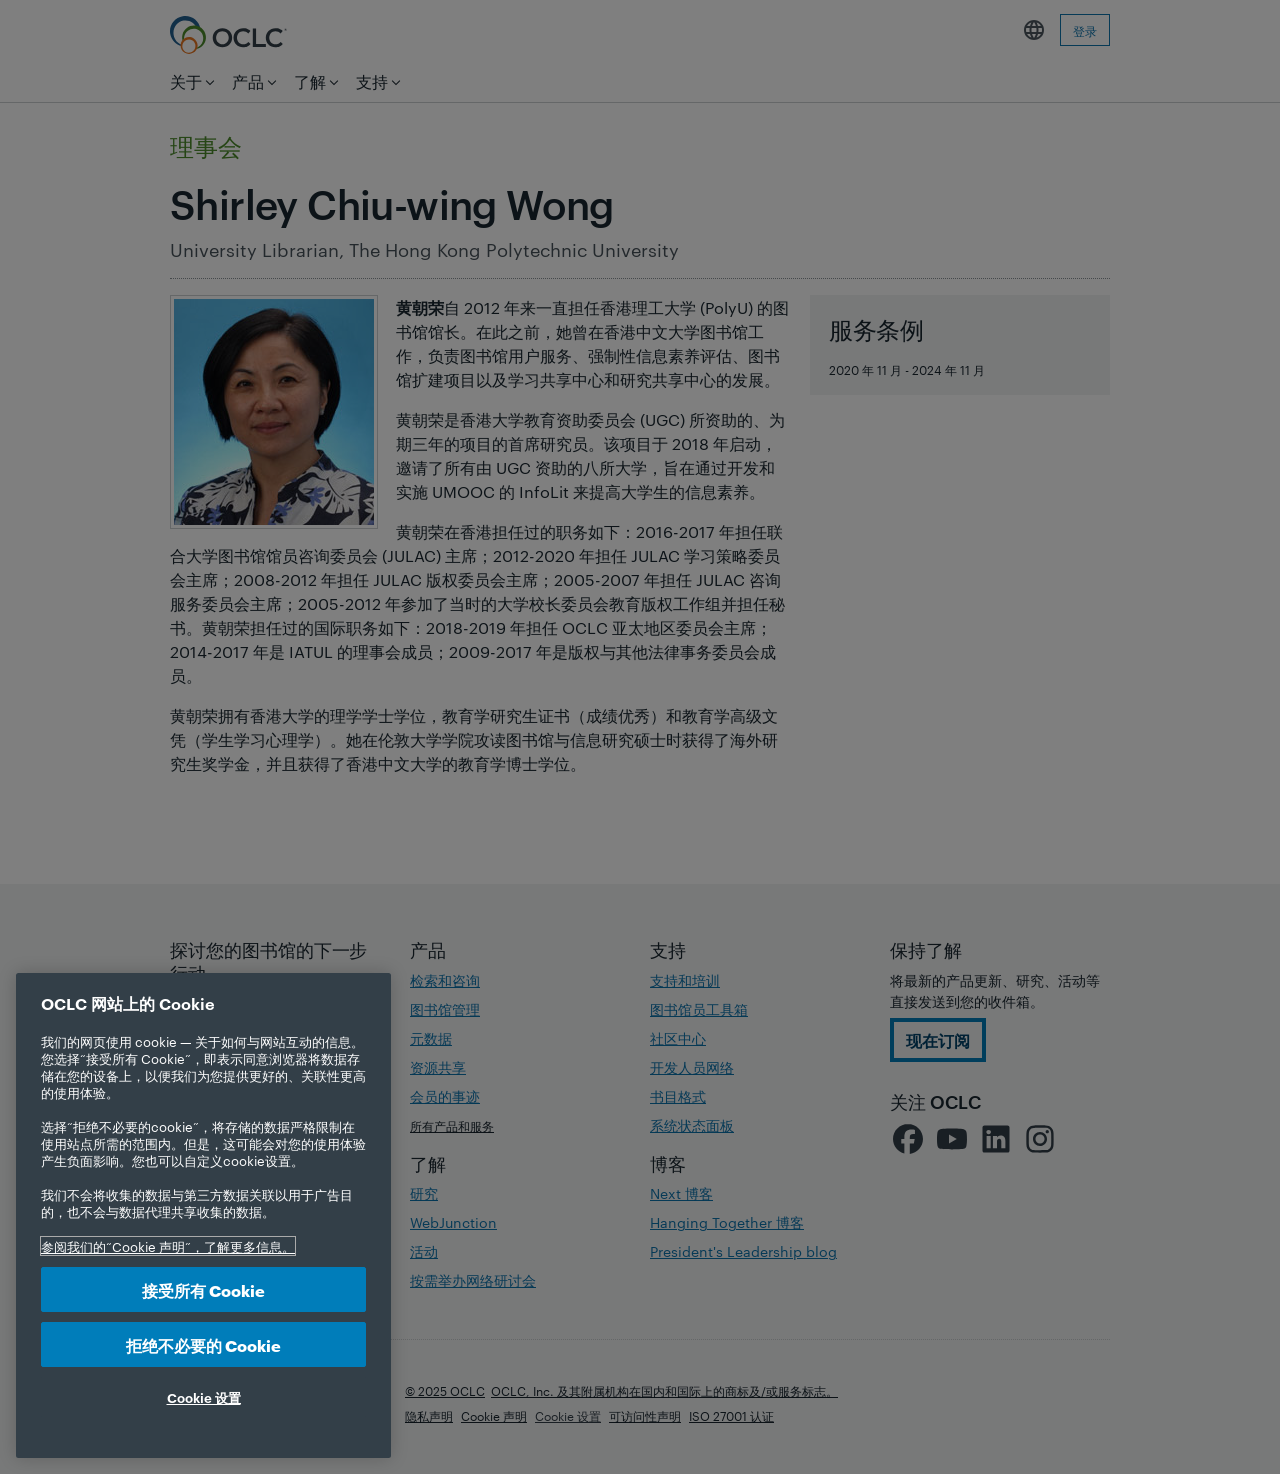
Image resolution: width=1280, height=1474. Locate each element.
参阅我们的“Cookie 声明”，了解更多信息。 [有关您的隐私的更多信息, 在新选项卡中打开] (168, 1246)
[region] (203, 1215)
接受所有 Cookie (203, 1289)
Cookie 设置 (204, 1397)
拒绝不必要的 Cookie (203, 1344)
